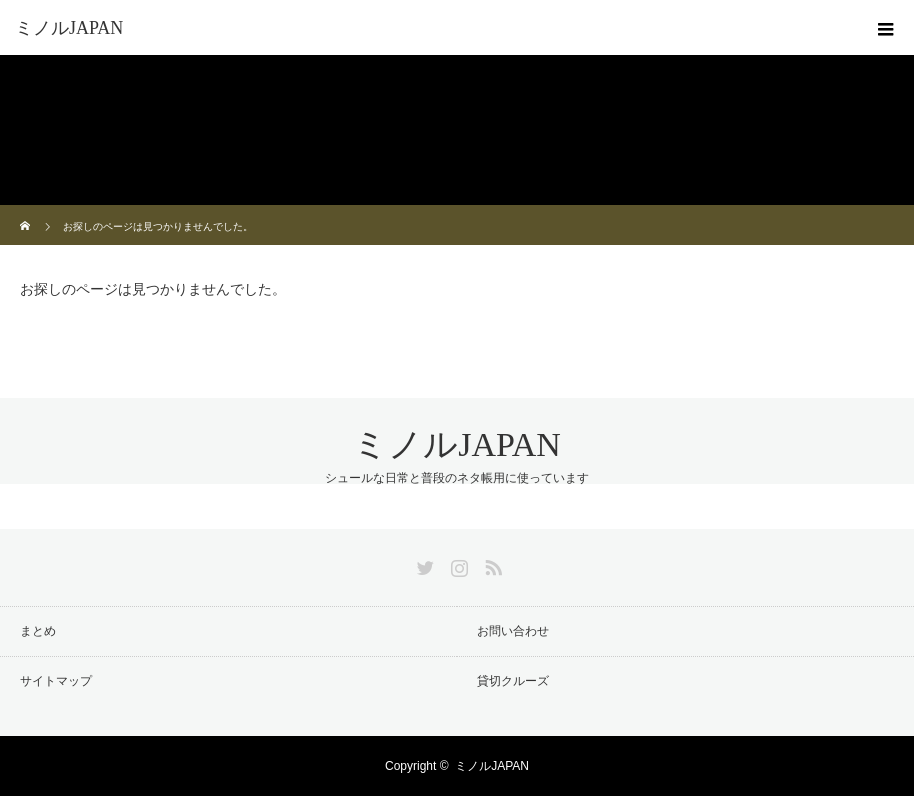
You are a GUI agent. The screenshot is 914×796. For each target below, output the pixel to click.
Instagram (457, 564)
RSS (491, 564)
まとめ (38, 631)
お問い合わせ (513, 631)
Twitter (423, 564)
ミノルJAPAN (69, 28)
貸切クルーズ (513, 681)
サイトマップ (56, 681)
